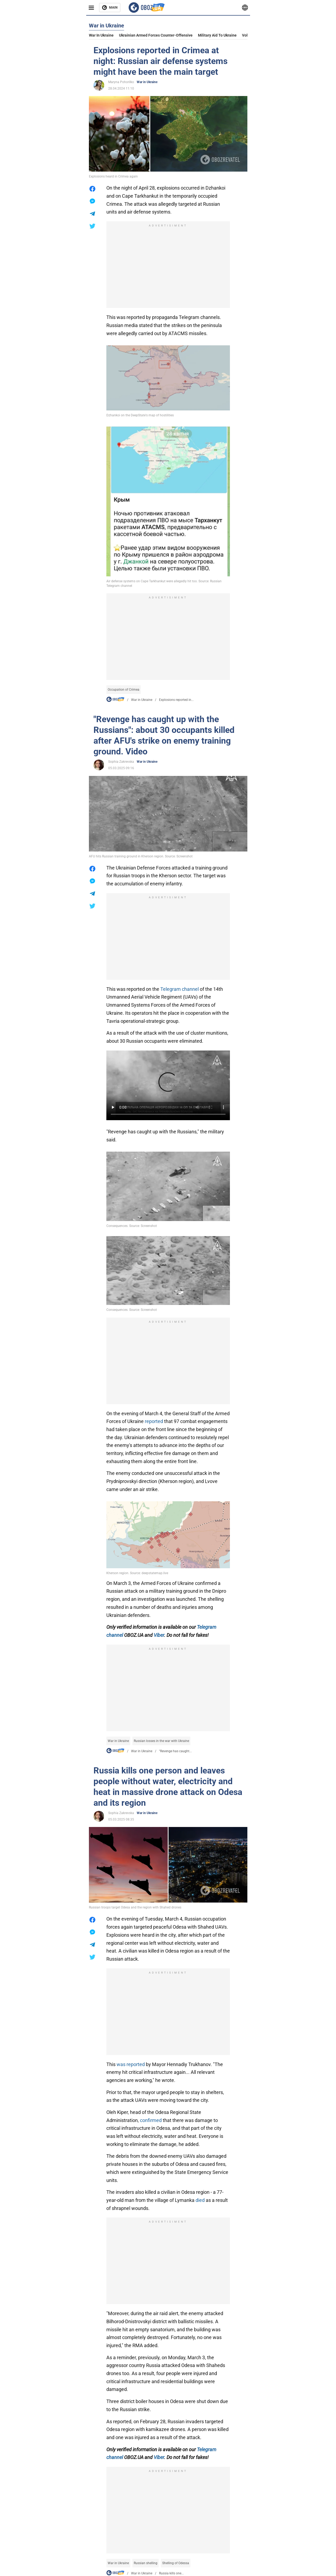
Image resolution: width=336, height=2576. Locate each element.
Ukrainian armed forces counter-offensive (156, 35)
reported (154, 1421)
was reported (131, 2064)
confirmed (151, 2120)
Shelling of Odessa (175, 2563)
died (200, 2200)
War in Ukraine (101, 35)
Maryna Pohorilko (121, 82)
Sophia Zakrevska (121, 762)
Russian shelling (145, 2563)
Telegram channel (179, 989)
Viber (159, 1635)
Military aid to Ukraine (217, 35)
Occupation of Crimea (123, 689)
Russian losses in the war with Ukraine (161, 1741)
